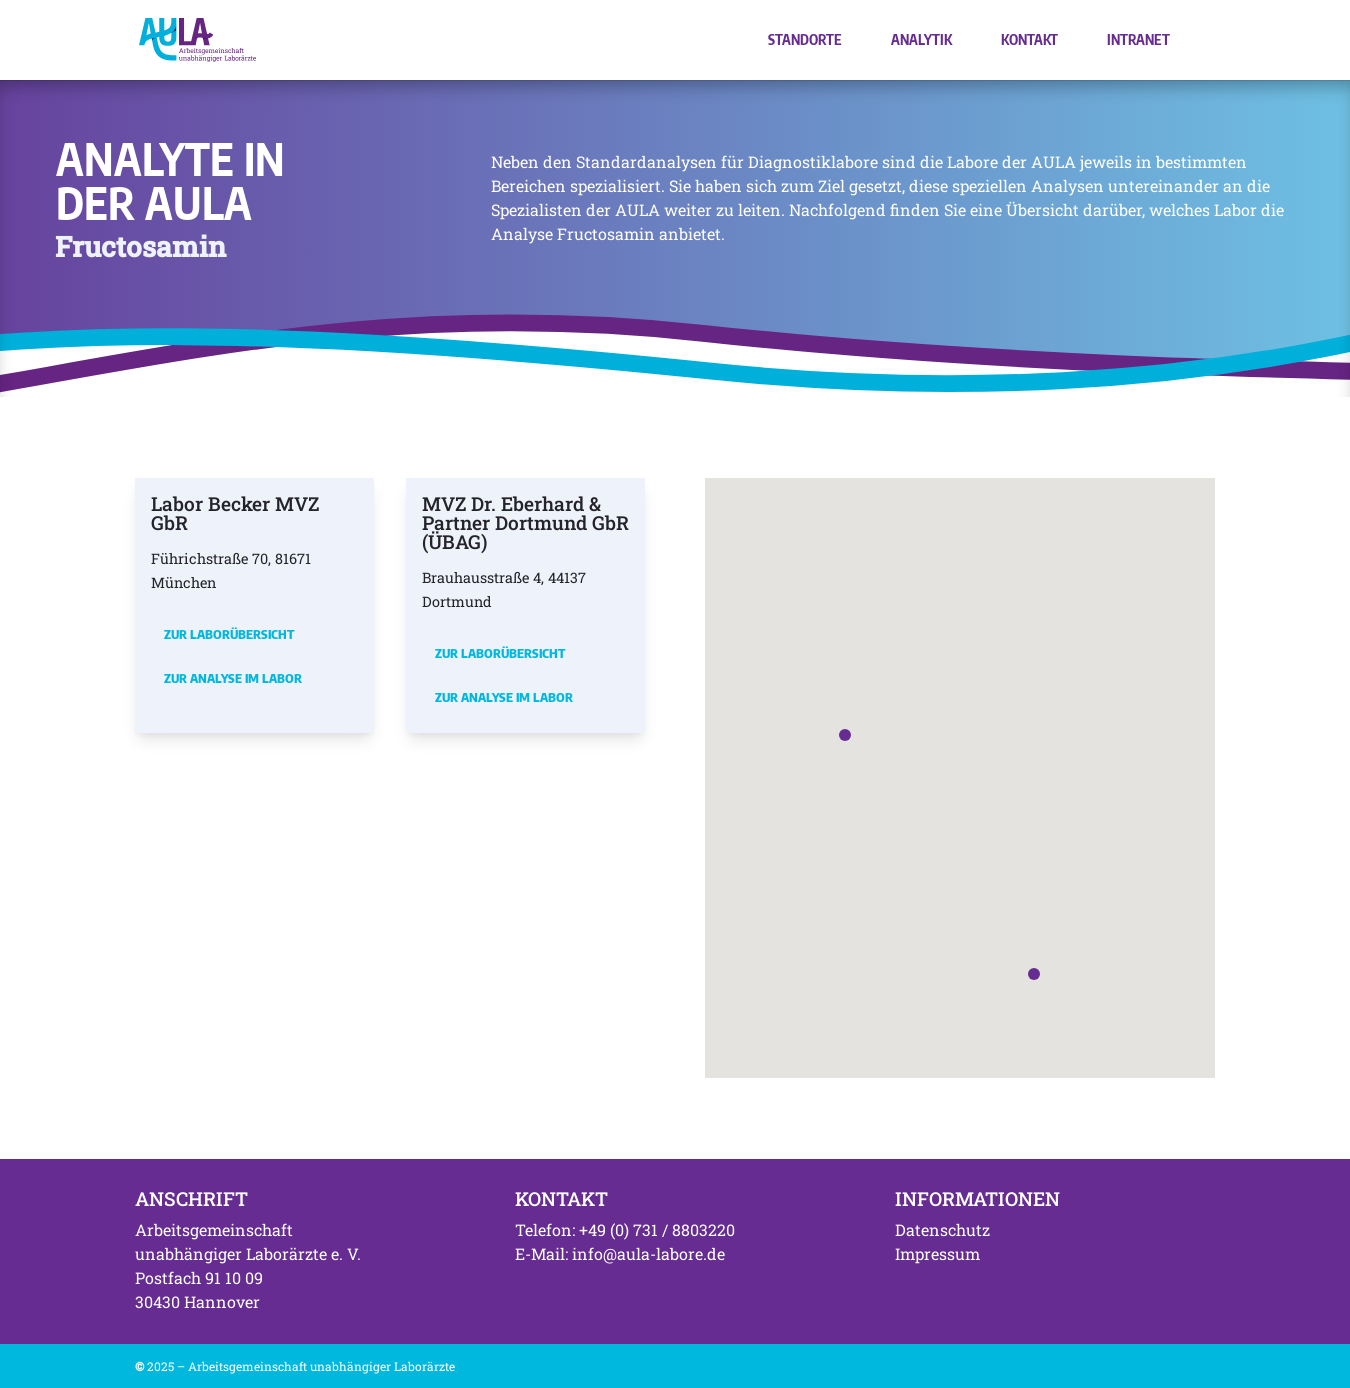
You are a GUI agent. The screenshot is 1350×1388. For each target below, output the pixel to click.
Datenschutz (942, 1229)
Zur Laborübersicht (229, 634)
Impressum (937, 1253)
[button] (845, 735)
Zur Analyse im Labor (233, 678)
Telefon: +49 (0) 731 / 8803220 (625, 1229)
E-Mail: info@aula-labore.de (620, 1253)
